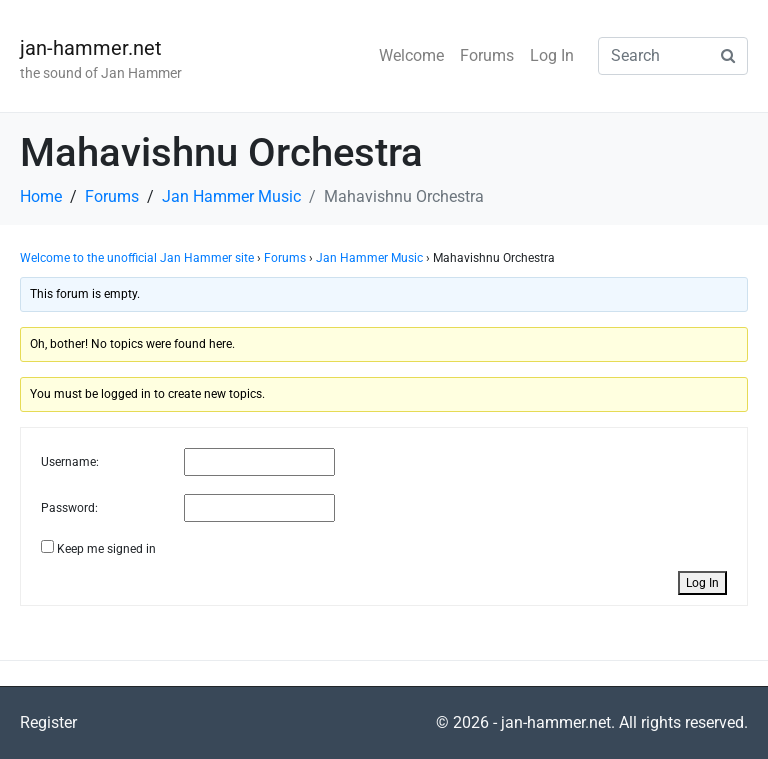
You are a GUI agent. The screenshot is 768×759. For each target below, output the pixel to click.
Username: (70, 462)
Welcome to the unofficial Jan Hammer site (137, 258)
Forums (487, 55)
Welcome (411, 55)
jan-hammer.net (91, 48)
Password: (69, 508)
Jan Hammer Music (369, 258)
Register (48, 722)
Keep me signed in (106, 549)
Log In (552, 55)
